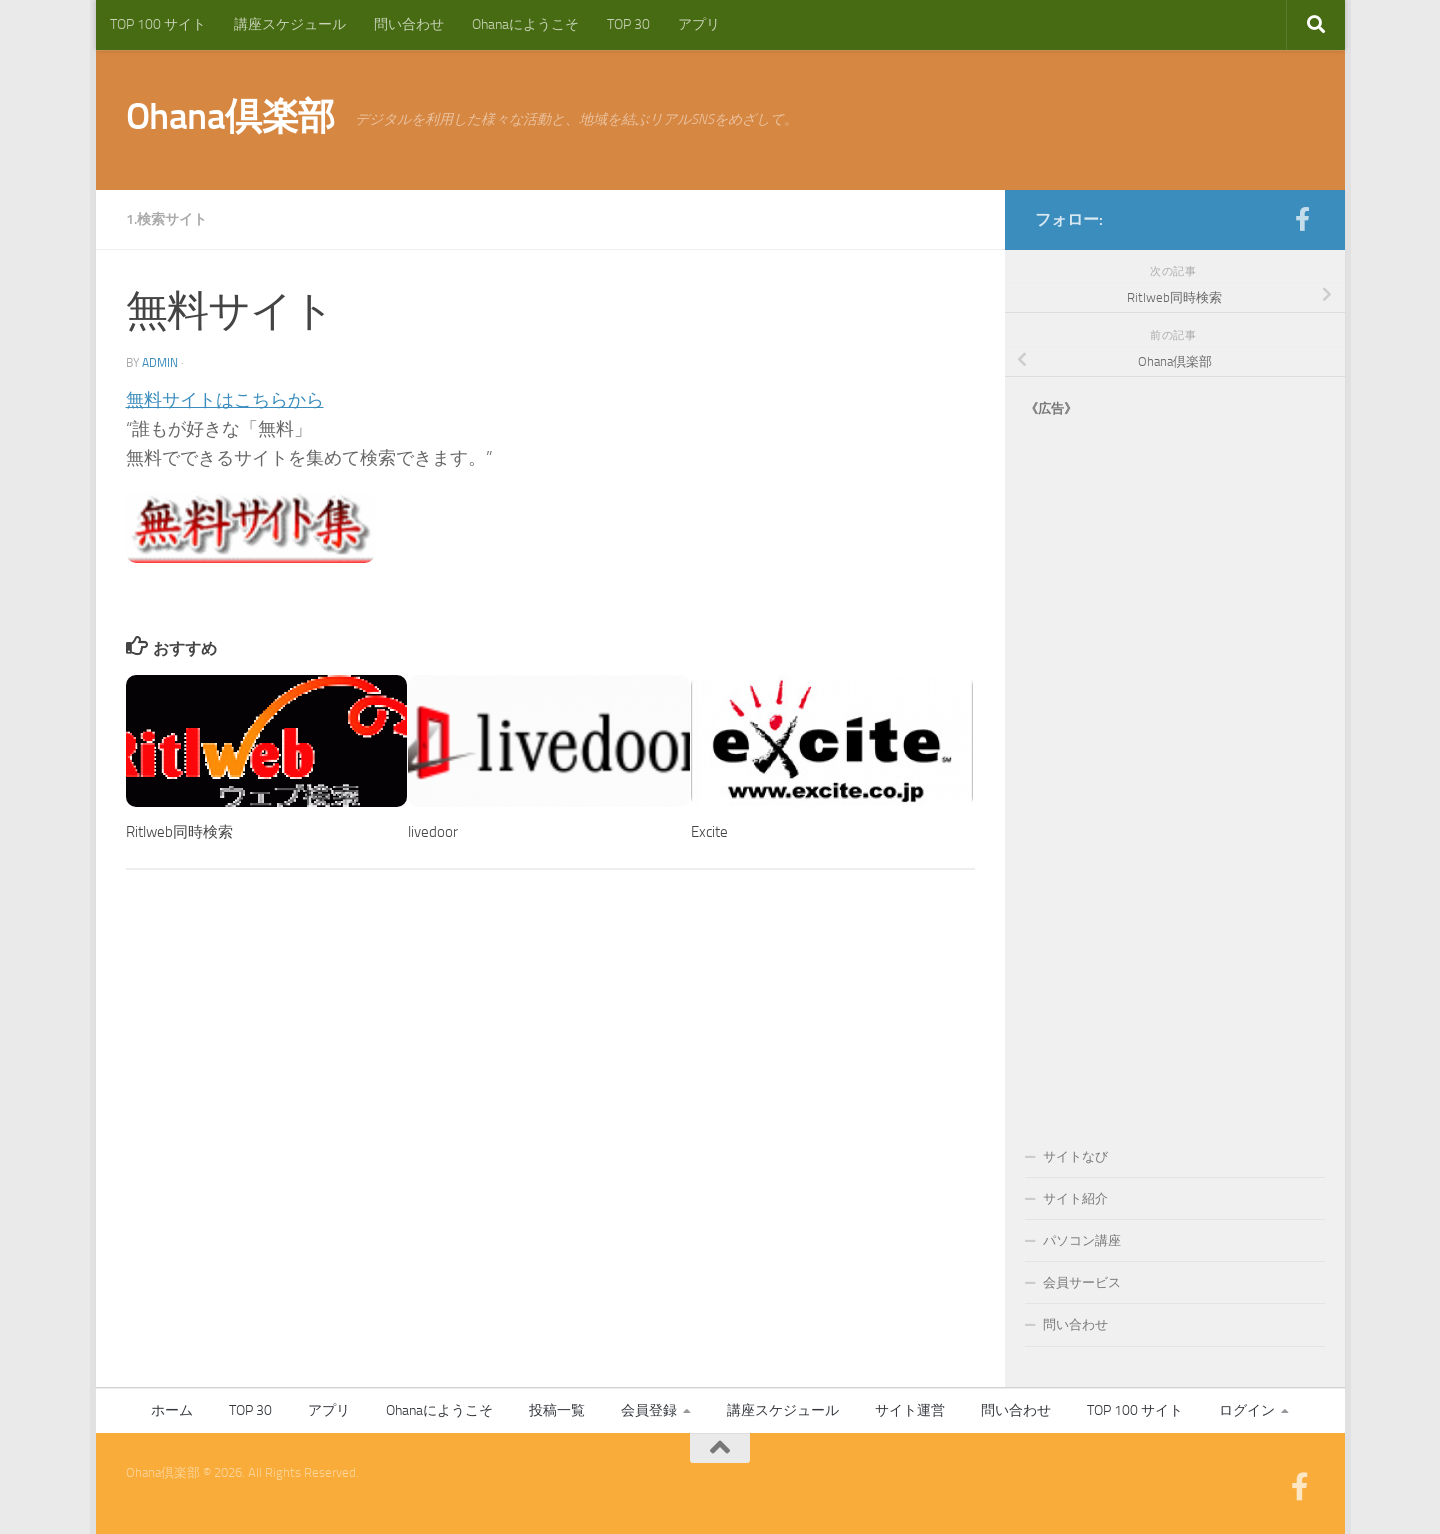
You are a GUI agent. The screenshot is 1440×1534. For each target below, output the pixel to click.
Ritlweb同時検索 (179, 832)
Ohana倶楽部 (230, 116)
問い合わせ (409, 24)
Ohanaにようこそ (525, 24)
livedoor (433, 832)
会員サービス (1082, 1282)
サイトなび (1075, 1156)
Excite (709, 832)
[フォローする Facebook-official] (1303, 219)
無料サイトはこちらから (225, 400)
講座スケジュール (290, 24)
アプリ (699, 24)
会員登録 (649, 1410)
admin (160, 363)
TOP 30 (628, 24)
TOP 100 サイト (158, 24)
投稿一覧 (557, 1410)
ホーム (172, 1410)
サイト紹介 (1075, 1198)
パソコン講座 (1082, 1240)
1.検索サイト (166, 219)
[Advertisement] (1175, 762)
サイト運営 (910, 1410)
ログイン (1247, 1410)
